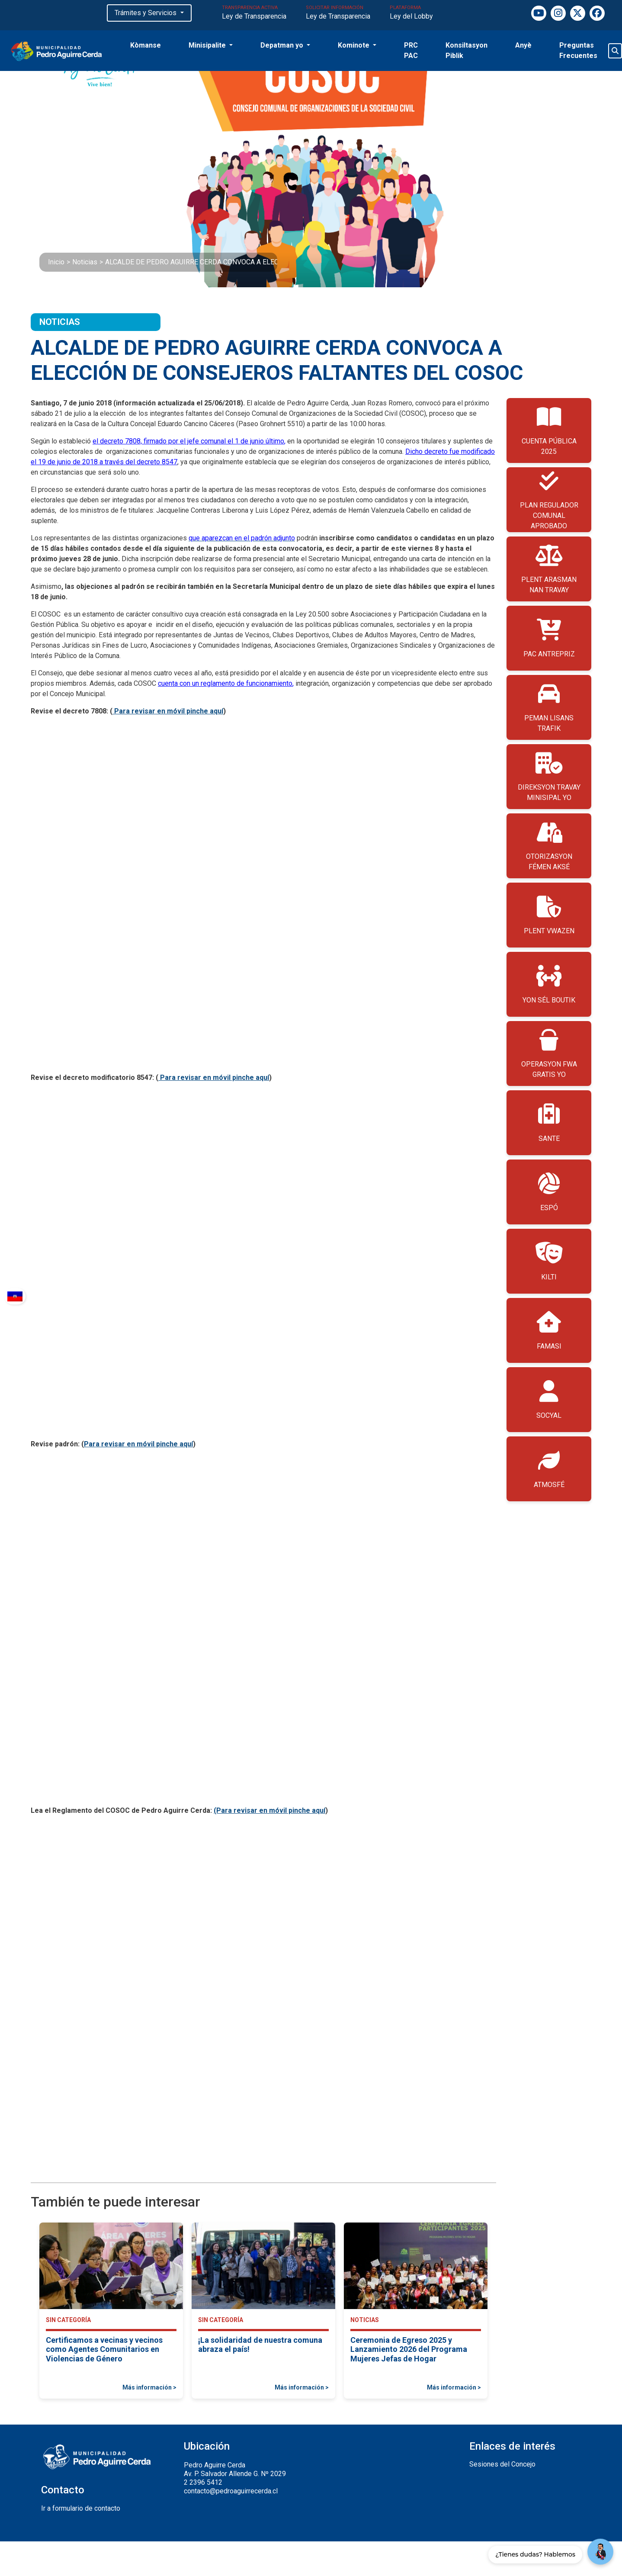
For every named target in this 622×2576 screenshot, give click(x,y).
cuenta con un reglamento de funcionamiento (225, 683)
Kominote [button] (354, 45)
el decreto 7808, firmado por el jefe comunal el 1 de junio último (188, 441)
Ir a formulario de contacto (80, 2508)
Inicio (56, 262)
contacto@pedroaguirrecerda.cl (231, 2491)
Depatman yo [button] (282, 45)
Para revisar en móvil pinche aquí (167, 711)
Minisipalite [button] (208, 45)
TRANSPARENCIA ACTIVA (254, 13)
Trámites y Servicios (146, 13)
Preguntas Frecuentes (578, 50)
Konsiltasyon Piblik (466, 50)
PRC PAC (411, 50)
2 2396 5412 (203, 2482)
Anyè (523, 45)
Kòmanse (145, 45)
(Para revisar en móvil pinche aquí (269, 1810)
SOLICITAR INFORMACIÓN (338, 13)
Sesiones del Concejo (502, 2464)
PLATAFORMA (411, 13)
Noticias (84, 262)
